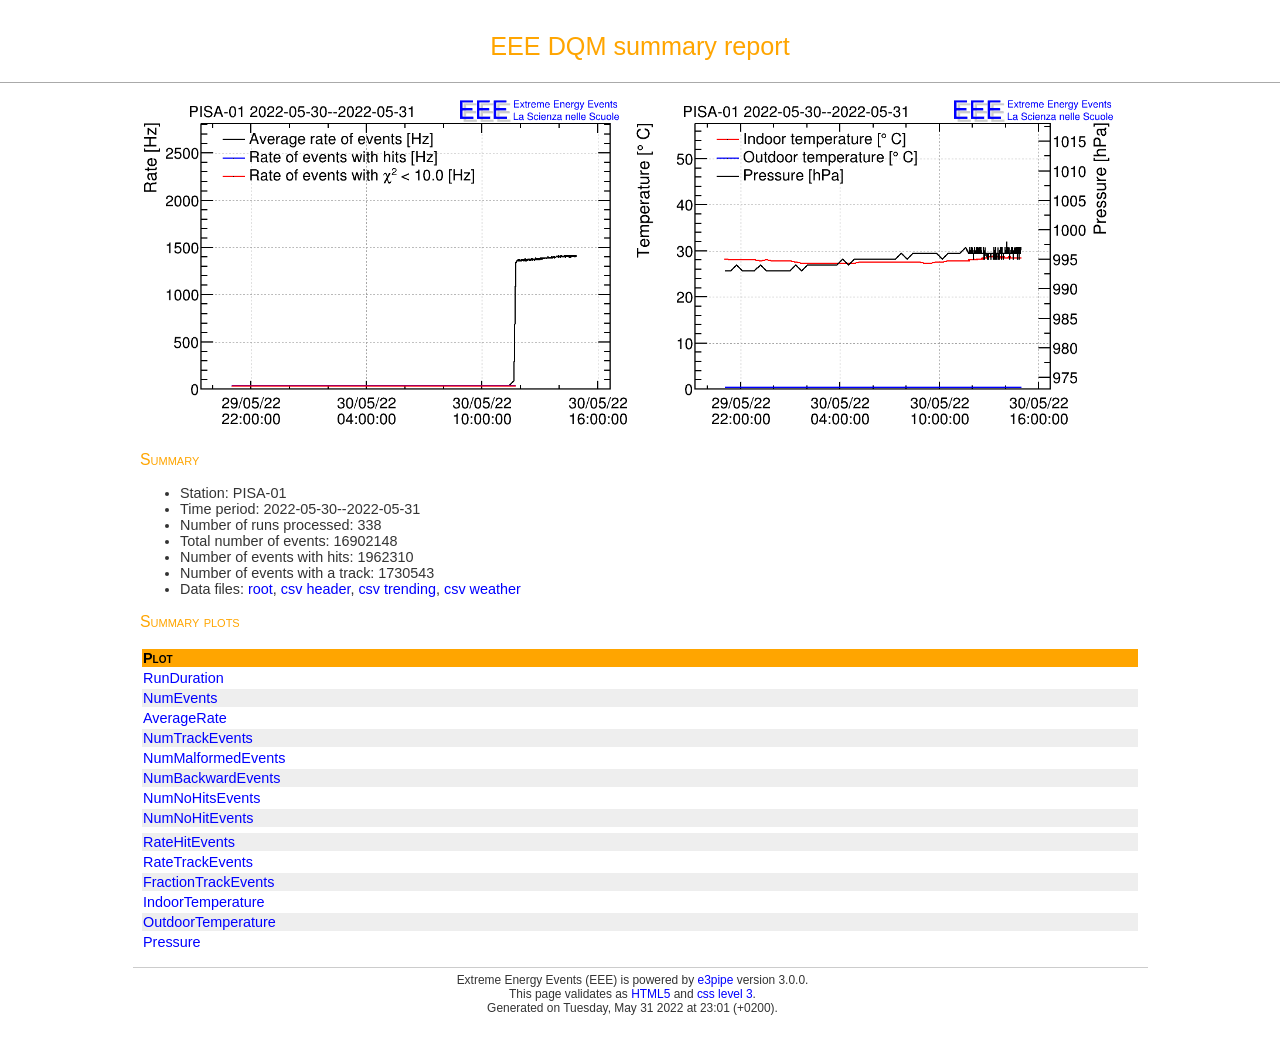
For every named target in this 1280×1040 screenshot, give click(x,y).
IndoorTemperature (204, 902)
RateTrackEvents (198, 862)
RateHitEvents (189, 842)
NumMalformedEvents (214, 758)
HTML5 (650, 994)
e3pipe (716, 980)
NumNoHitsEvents (202, 798)
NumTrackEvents (198, 738)
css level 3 (725, 994)
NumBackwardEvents (212, 778)
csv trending (397, 589)
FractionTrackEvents (208, 882)
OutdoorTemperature (209, 922)
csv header (316, 589)
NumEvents (180, 698)
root (260, 589)
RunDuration (183, 678)
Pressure (172, 942)
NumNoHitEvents (198, 818)
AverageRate (185, 718)
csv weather (482, 589)
